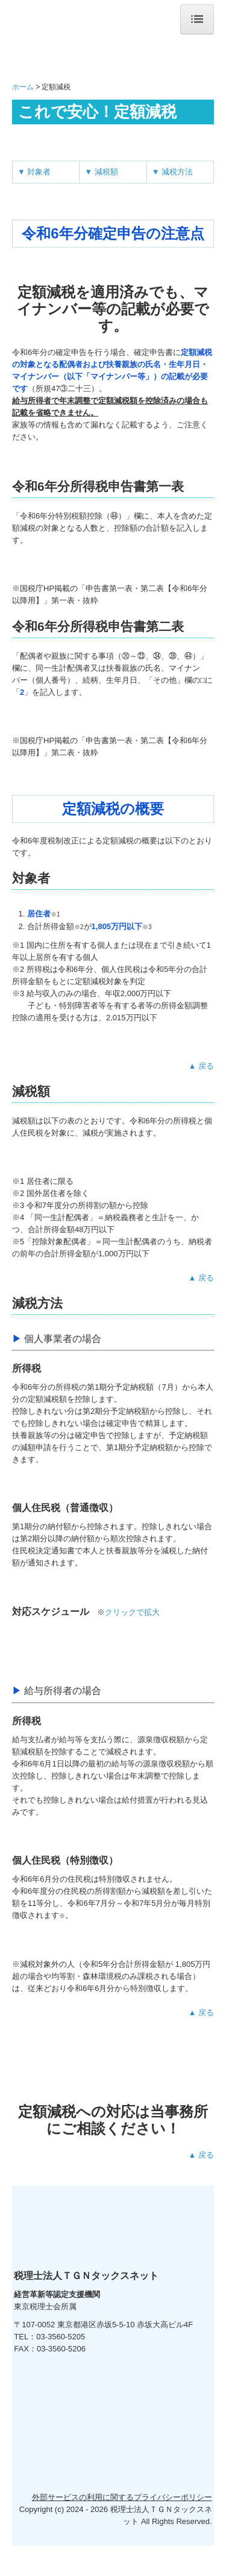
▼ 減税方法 (172, 171)
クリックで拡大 (132, 1612)
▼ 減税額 (101, 171)
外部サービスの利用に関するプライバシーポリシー (122, 2527)
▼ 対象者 (34, 171)
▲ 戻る (201, 1065)
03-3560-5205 (60, 2336)
